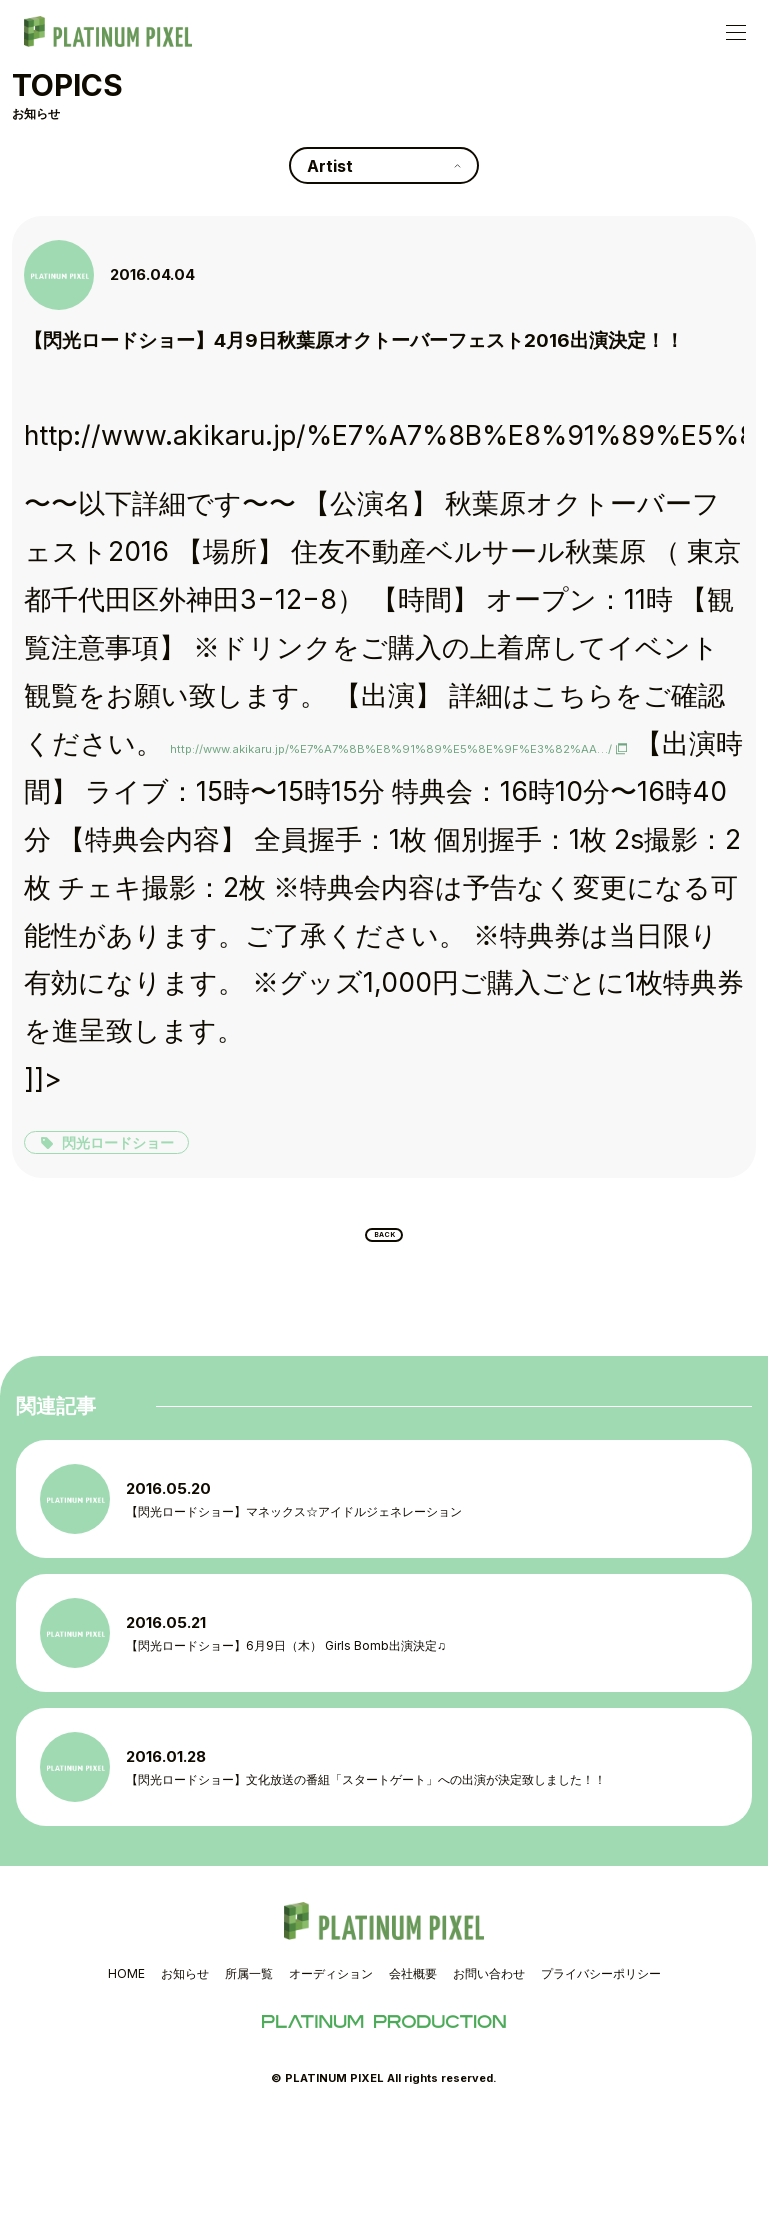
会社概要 (413, 2082)
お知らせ (185, 2082)
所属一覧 (249, 2082)
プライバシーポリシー (601, 2082)
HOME (126, 2082)
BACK (384, 1338)
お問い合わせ (489, 2082)
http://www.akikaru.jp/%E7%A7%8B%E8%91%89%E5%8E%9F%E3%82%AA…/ (360, 815)
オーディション (331, 2082)
